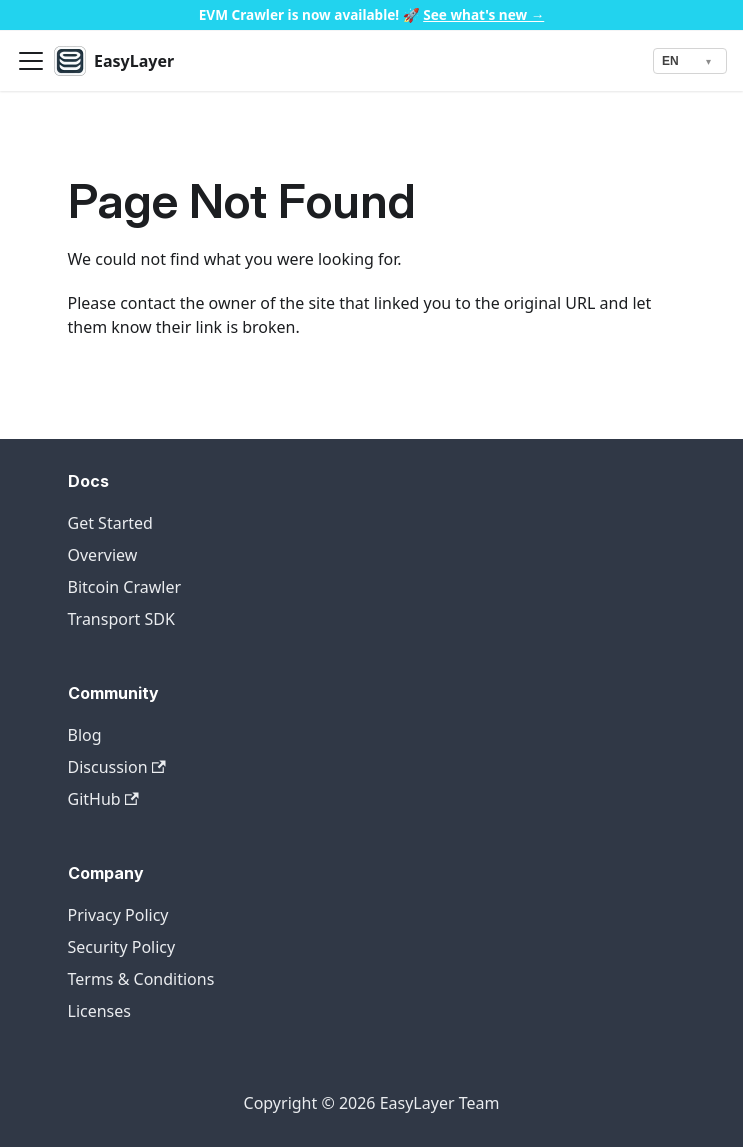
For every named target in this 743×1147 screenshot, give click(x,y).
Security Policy (122, 947)
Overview (103, 555)
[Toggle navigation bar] (31, 61)
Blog (85, 735)
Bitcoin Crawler (125, 587)
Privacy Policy (118, 915)
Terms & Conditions (141, 979)
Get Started (110, 523)
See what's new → (483, 14)
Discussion (117, 767)
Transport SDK (121, 619)
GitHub (103, 799)
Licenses (99, 1011)
